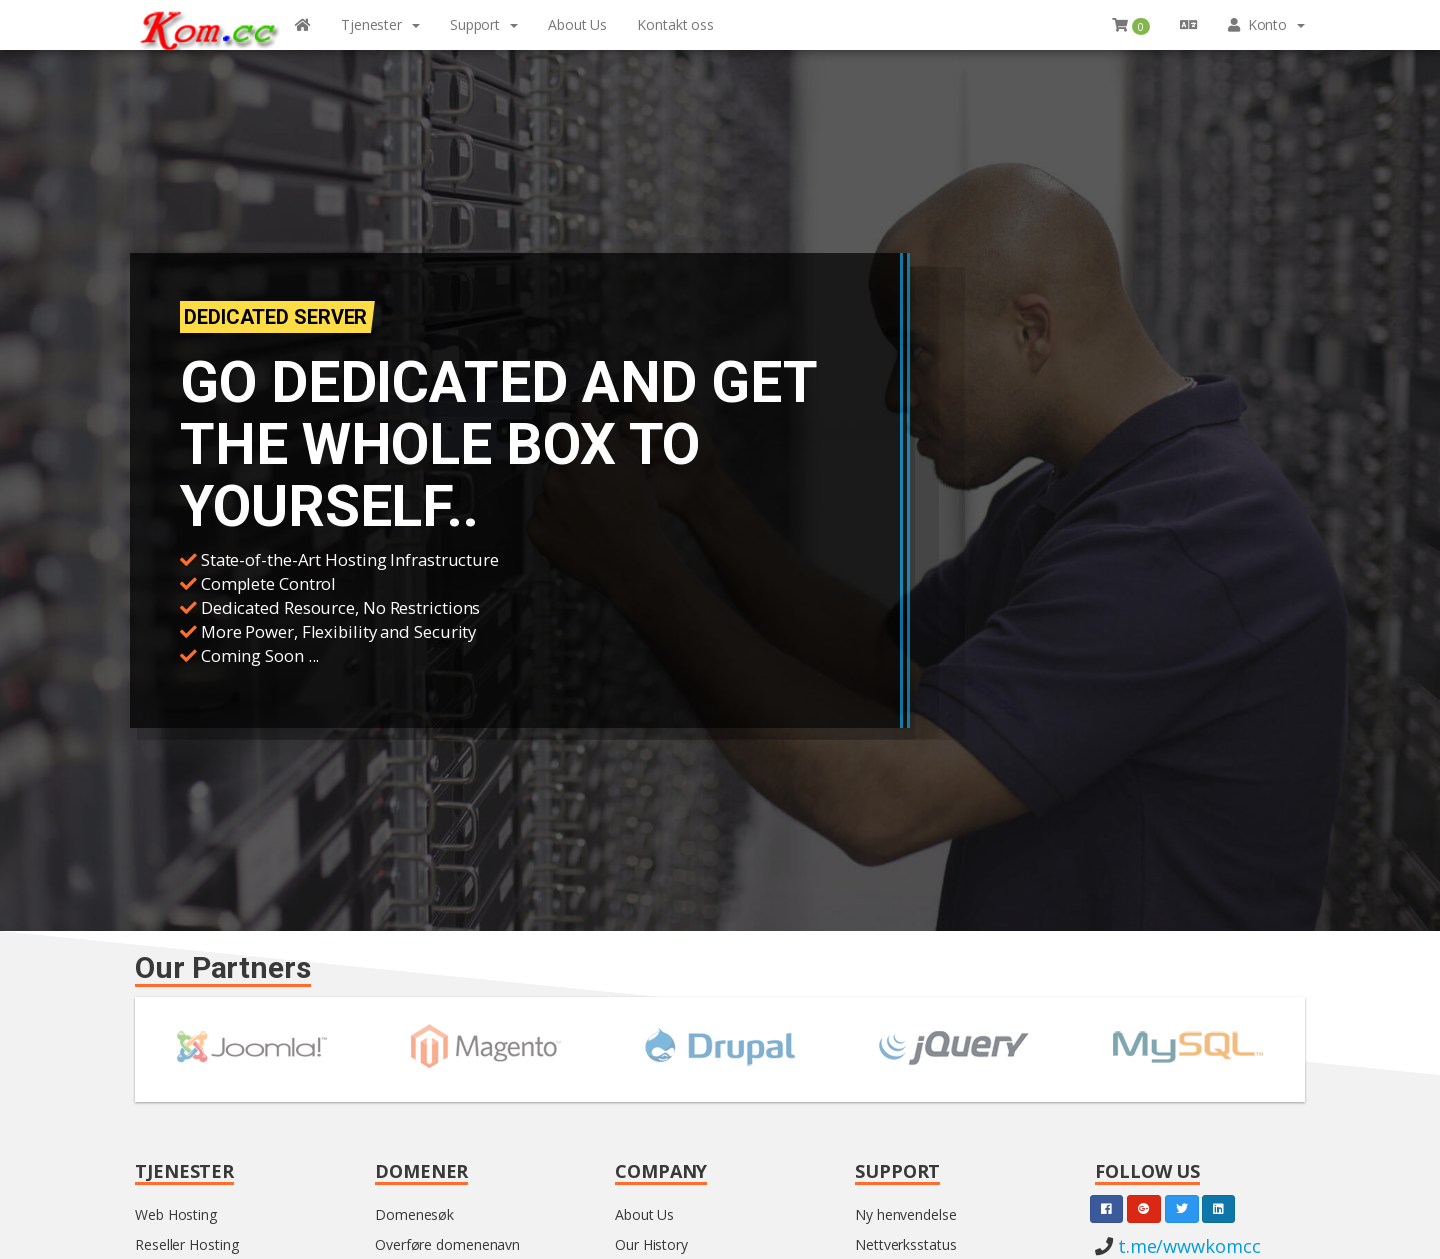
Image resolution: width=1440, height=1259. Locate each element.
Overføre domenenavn (447, 1244)
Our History (651, 1244)
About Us (644, 1214)
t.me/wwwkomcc (1187, 1246)
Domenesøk (414, 1214)
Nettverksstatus (906, 1244)
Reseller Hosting (186, 1244)
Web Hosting (176, 1214)
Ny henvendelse (906, 1214)
